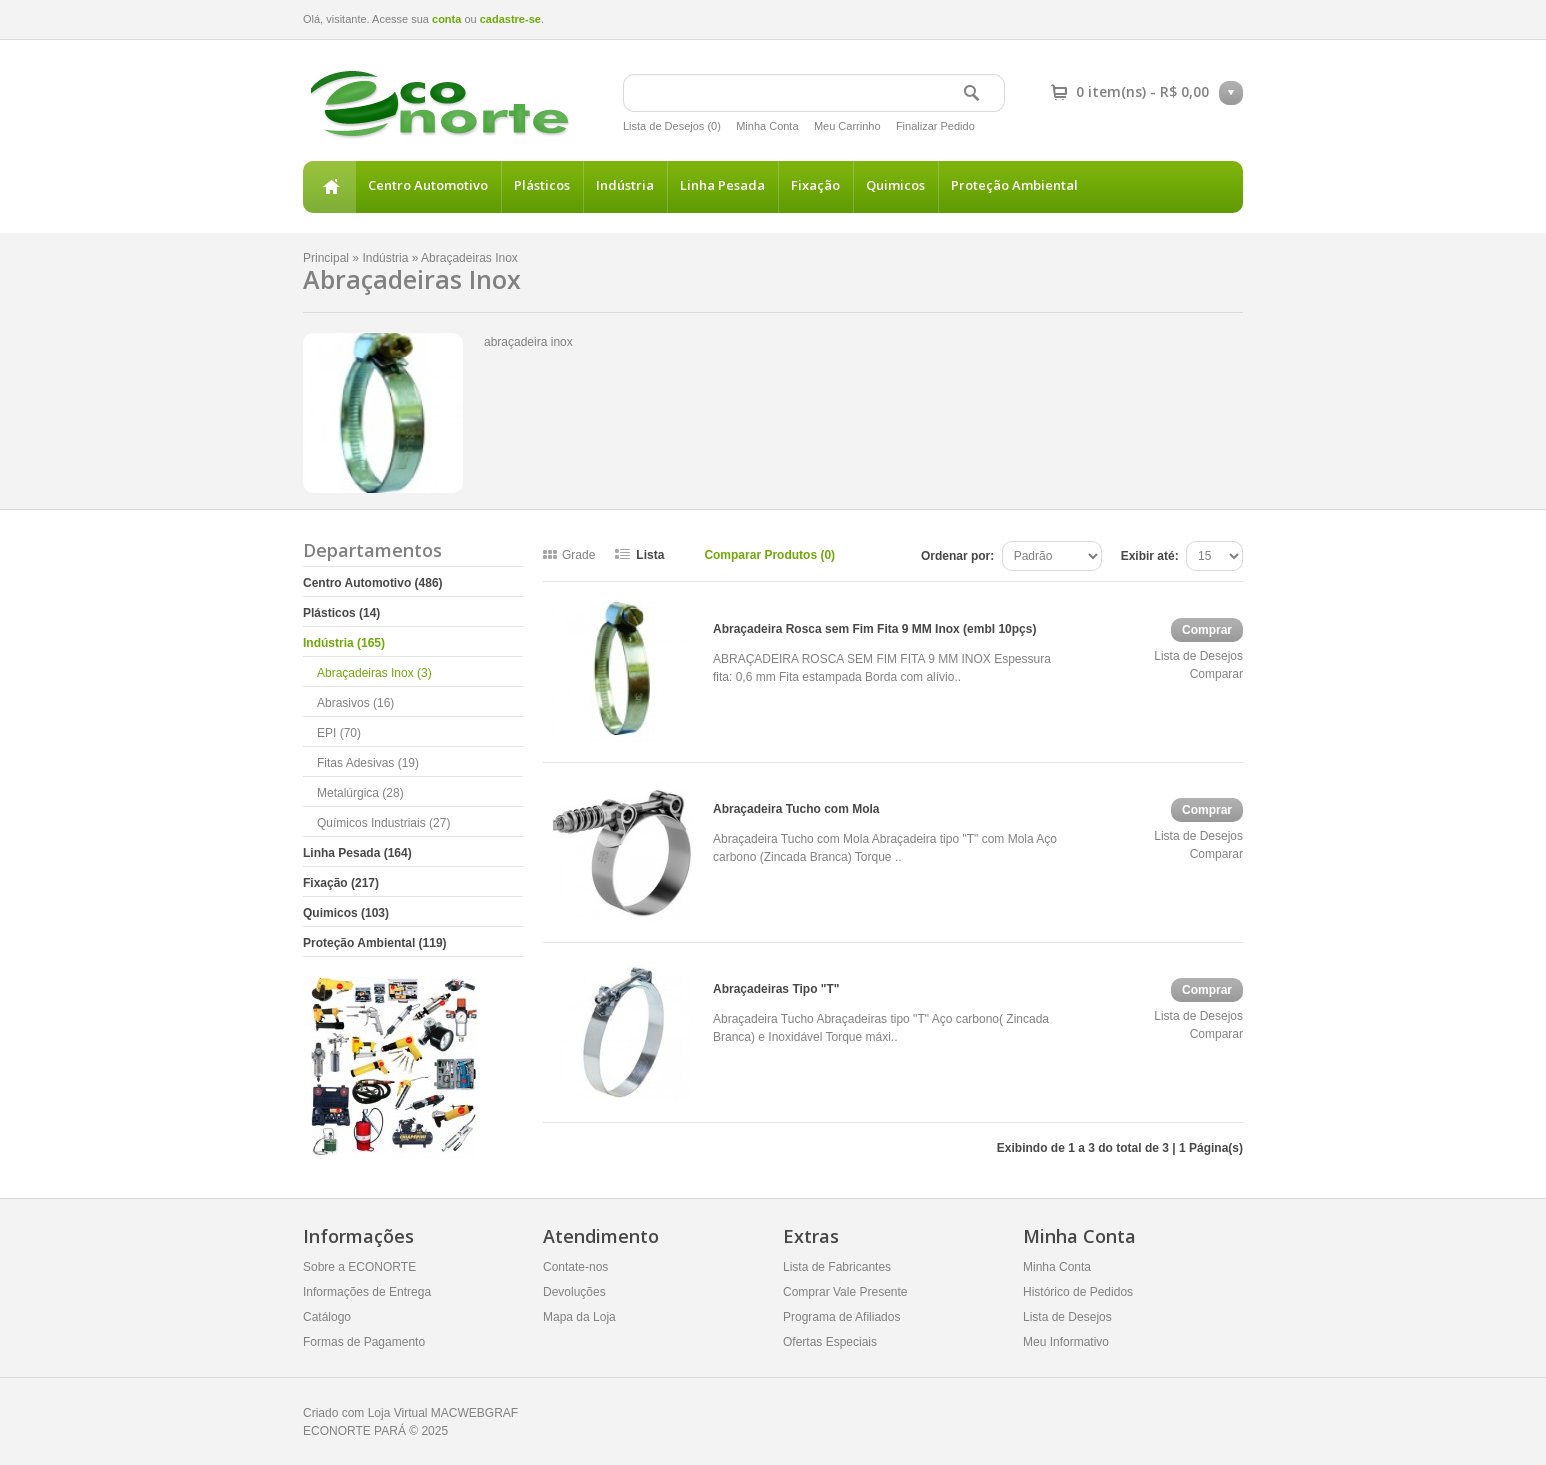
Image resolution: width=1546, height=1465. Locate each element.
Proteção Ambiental (1014, 185)
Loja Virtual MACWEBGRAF (443, 1413)
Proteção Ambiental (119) (375, 943)
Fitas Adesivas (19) (368, 763)
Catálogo (327, 1317)
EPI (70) (339, 733)
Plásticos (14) (341, 613)
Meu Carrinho (847, 126)
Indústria (625, 185)
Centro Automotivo (428, 185)
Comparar (1216, 674)
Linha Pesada (722, 185)
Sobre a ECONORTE (359, 1267)
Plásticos (542, 185)
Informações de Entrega (367, 1292)
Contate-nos (575, 1267)
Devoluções (574, 1292)
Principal (329, 187)
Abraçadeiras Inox (469, 258)
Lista (650, 555)
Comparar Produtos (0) (769, 555)
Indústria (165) (344, 643)
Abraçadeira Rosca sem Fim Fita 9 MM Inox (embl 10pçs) (874, 629)
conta (446, 19)
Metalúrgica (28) (360, 793)
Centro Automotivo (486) (373, 583)
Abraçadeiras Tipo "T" (776, 989)
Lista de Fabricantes (837, 1267)
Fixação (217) (341, 883)
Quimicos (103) (346, 913)
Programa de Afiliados (841, 1317)
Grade (578, 555)
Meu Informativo (1066, 1342)
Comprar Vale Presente (845, 1292)
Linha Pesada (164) (357, 853)
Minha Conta (767, 126)
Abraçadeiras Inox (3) (374, 673)
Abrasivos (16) (355, 703)
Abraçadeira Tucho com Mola (796, 809)
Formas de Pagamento (364, 1342)
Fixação (815, 185)
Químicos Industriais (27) (383, 823)
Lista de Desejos (1198, 656)
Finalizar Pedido (935, 126)
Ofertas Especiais (830, 1342)
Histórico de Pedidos (1078, 1292)
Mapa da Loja (579, 1317)
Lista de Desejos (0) (672, 126)
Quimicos (895, 185)
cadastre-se (510, 19)
